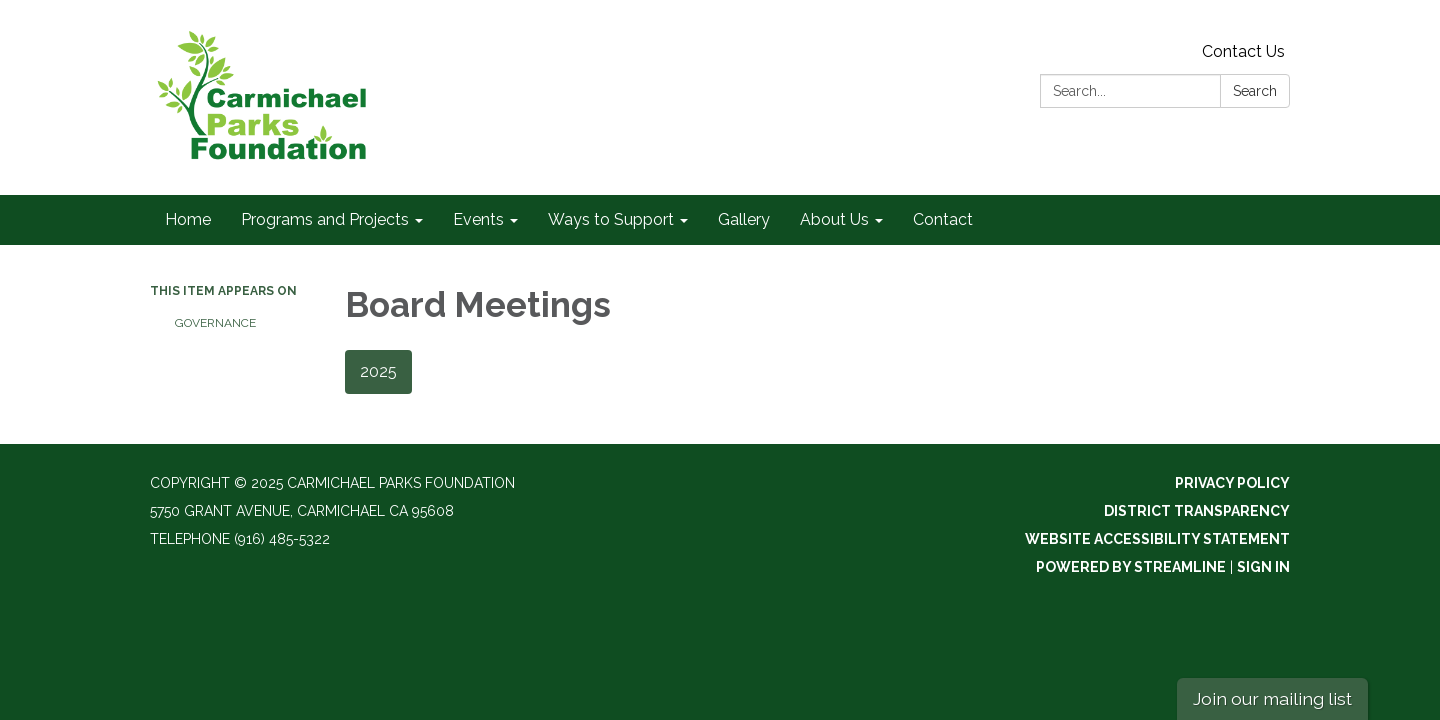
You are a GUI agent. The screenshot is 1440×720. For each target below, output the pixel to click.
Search (1255, 91)
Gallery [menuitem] (744, 219)
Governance (215, 323)
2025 (378, 371)
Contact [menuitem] (943, 219)
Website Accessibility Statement (1157, 539)
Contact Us (1243, 51)
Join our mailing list (1272, 698)
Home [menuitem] (188, 219)
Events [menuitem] (478, 219)
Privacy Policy (1232, 483)
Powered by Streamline (1131, 567)
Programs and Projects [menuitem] (325, 219)
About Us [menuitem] (834, 219)
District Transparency (1197, 511)
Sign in (1263, 567)
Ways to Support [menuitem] (611, 219)
